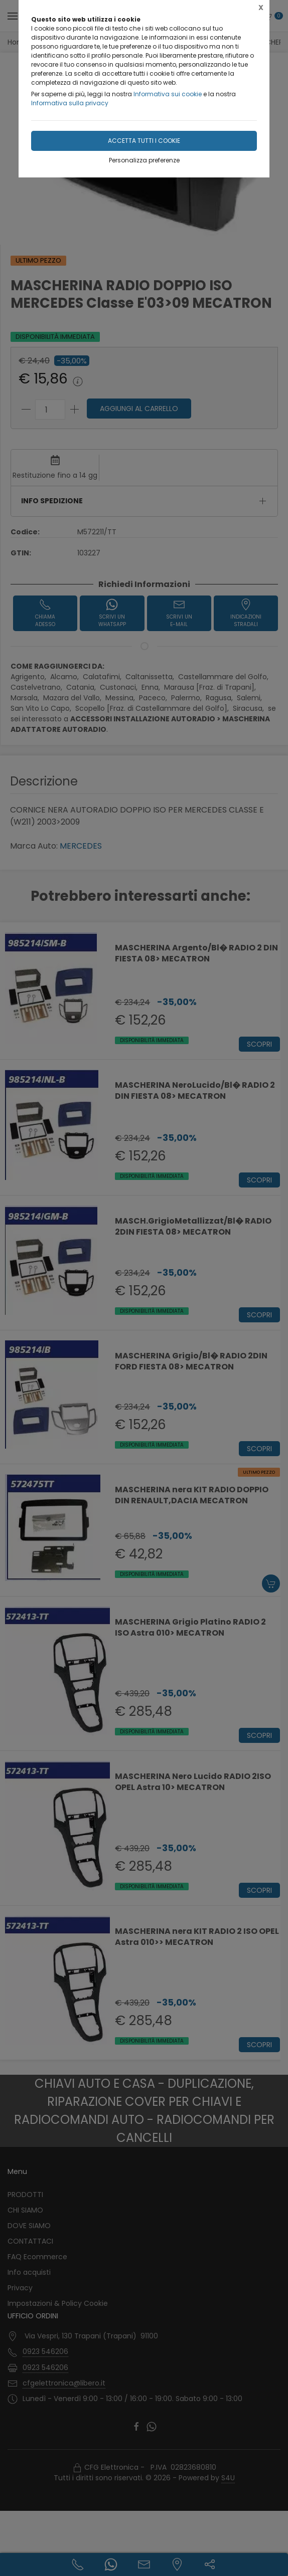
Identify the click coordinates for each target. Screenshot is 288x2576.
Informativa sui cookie (167, 94)
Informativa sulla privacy (69, 103)
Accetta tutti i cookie (144, 140)
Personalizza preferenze (144, 160)
